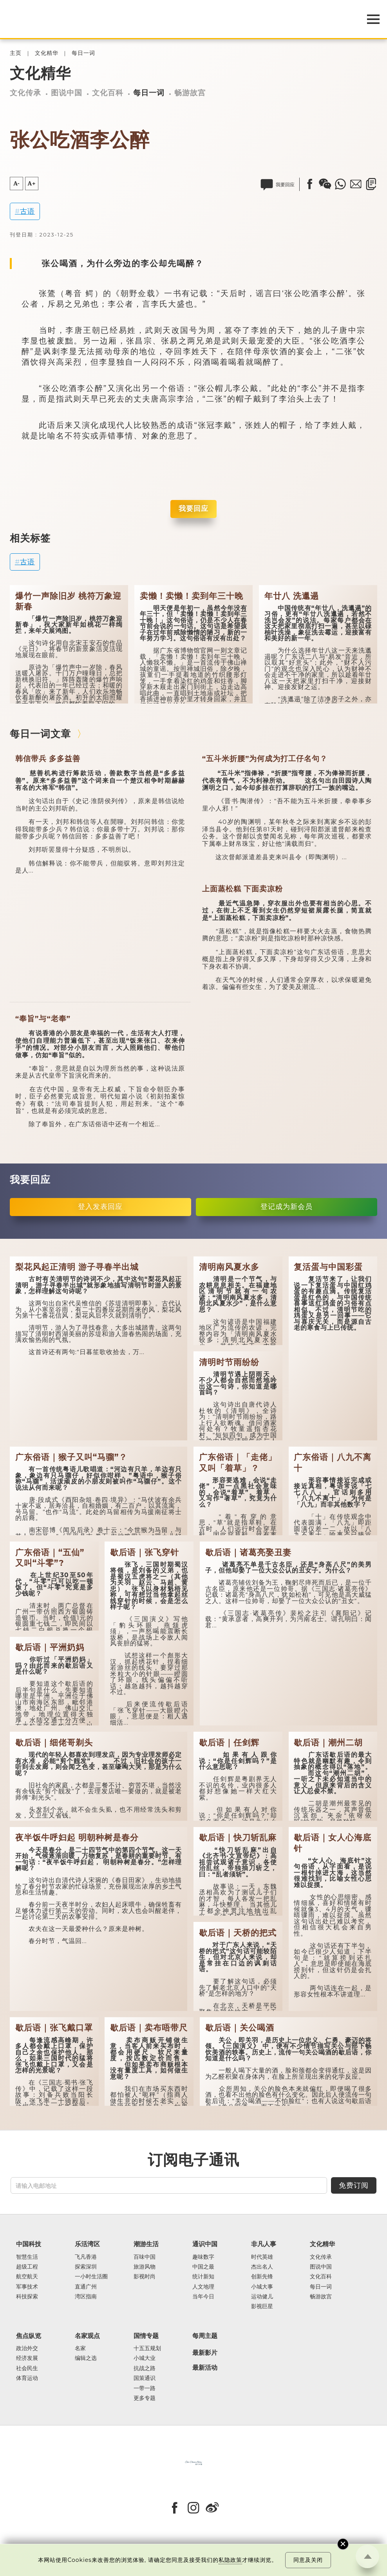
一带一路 (145, 2388)
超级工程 (27, 2267)
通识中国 (204, 2244)
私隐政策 (230, 2559)
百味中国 (145, 2257)
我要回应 (193, 508)
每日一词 (83, 53)
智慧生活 (27, 2257)
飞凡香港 (86, 2257)
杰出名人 (262, 2267)
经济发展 (27, 2358)
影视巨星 (262, 2306)
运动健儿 (262, 2297)
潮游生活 (146, 2244)
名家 (80, 2348)
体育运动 (27, 2378)
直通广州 (86, 2287)
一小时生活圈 (91, 2277)
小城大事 (262, 2287)
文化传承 (25, 92)
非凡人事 (263, 2244)
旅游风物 (145, 2267)
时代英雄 (262, 2257)
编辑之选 (86, 2358)
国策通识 (145, 2378)
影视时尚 (145, 2277)
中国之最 (203, 2267)
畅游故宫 (190, 92)
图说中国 (66, 92)
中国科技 (28, 2244)
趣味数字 (203, 2257)
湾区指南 (86, 2297)
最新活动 (204, 2367)
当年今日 (203, 2297)
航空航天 (27, 2277)
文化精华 (46, 53)
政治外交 (27, 2348)
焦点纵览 (28, 2336)
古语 (27, 211)
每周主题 (204, 2336)
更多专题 (145, 2398)
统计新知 (203, 2277)
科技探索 (27, 2297)
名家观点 (87, 2336)
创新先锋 (262, 2277)
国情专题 (146, 2336)
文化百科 (107, 92)
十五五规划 (147, 2348)
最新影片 (204, 2352)
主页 (16, 53)
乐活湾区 (87, 2244)
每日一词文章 (40, 734)
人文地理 (203, 2287)
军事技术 (27, 2287)
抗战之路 (145, 2368)
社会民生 (27, 2368)
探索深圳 (86, 2267)
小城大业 (145, 2358)
